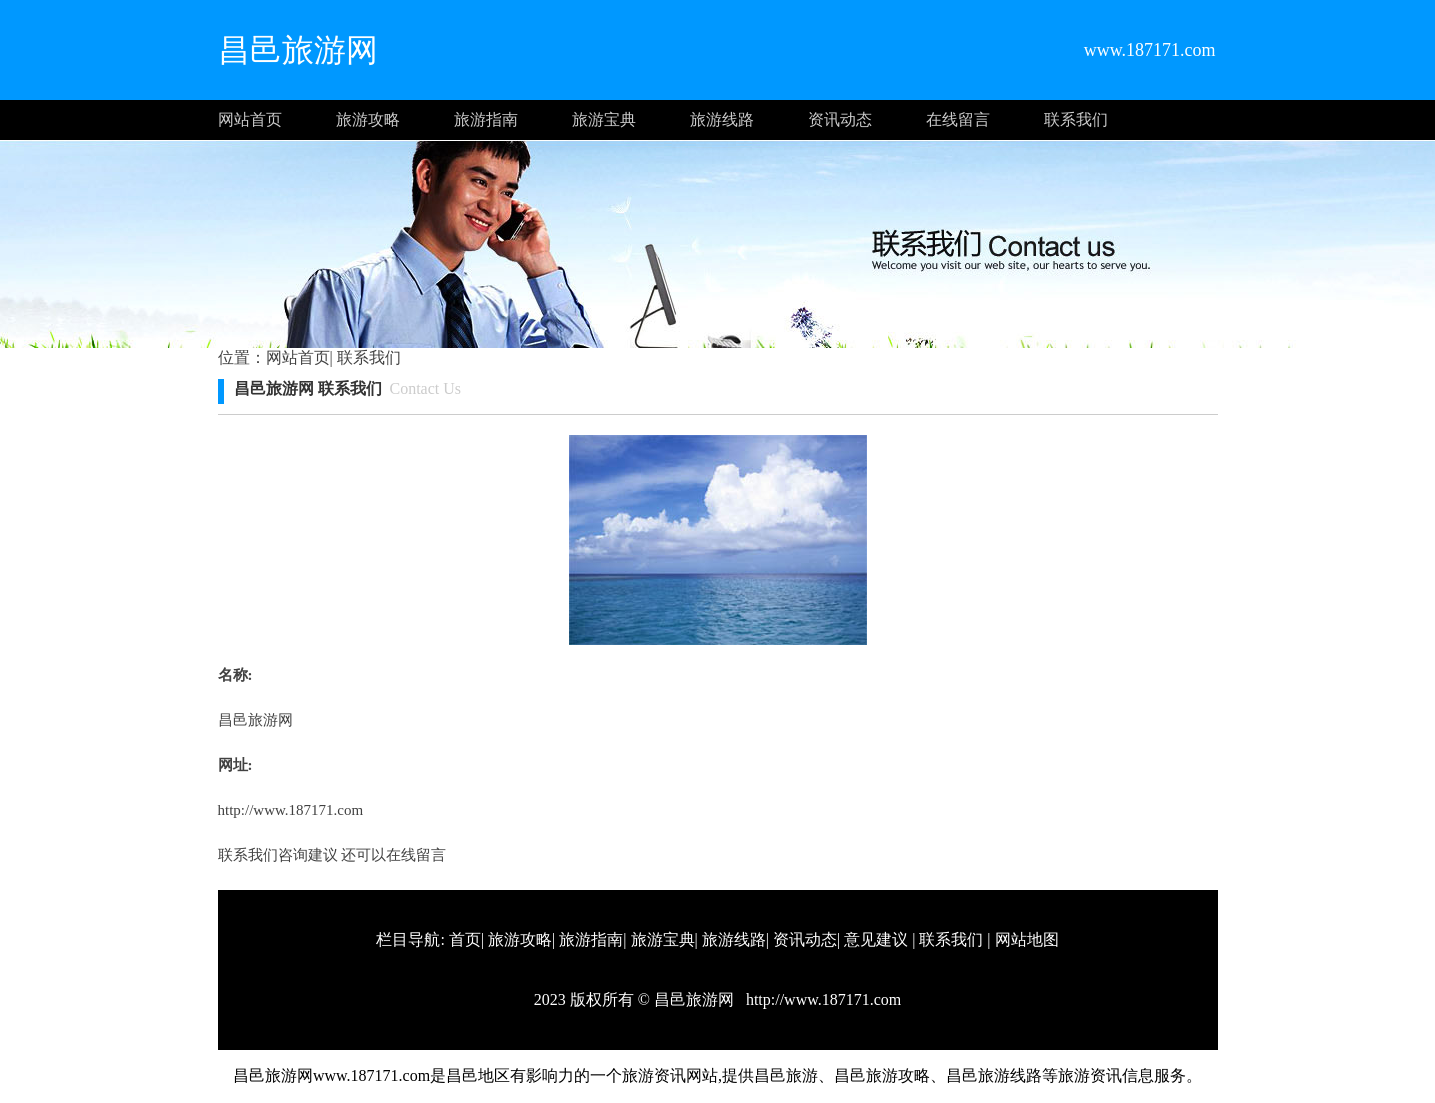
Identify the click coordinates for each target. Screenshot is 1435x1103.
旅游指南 (486, 119)
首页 (465, 939)
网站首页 (250, 119)
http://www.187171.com (291, 810)
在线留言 (958, 119)
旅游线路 (722, 119)
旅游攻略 (368, 119)
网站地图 (1027, 939)
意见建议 (876, 939)
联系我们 (1076, 119)
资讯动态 (840, 119)
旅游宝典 (604, 119)
